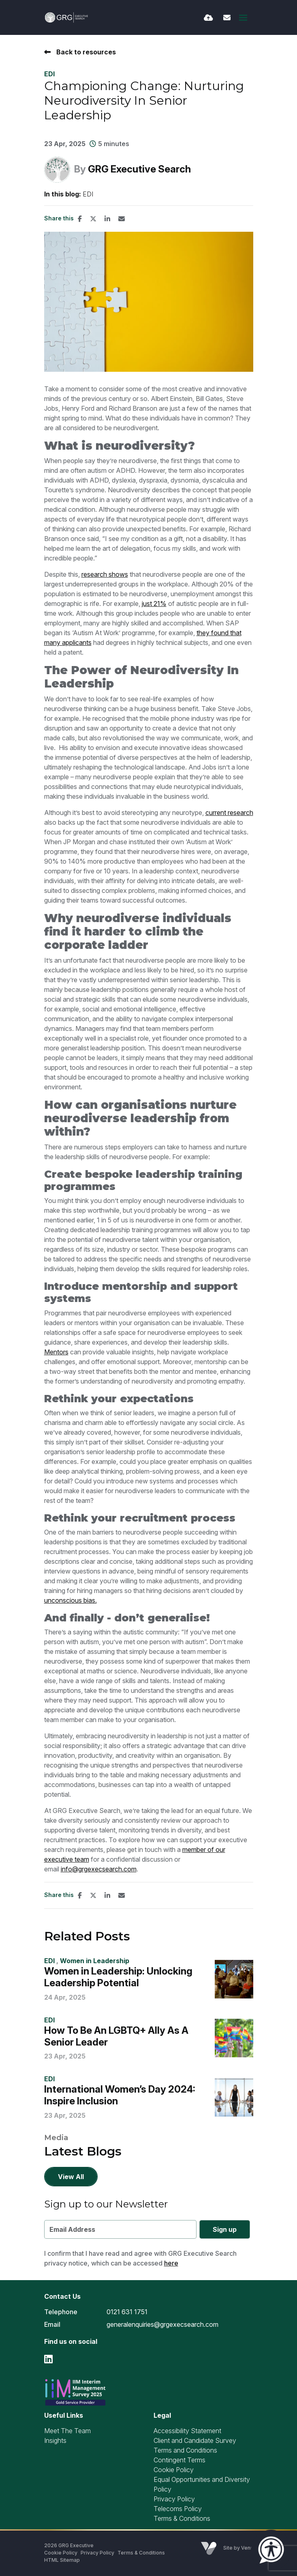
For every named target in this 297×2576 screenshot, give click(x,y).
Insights (55, 2440)
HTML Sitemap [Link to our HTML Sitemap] (62, 2560)
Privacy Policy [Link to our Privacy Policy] (97, 2553)
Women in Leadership (94, 1961)
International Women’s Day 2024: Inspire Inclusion (119, 2095)
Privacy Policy (174, 2499)
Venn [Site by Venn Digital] (247, 2548)
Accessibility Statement (187, 2431)
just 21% (154, 603)
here (171, 2263)
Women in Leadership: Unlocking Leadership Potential (118, 1977)
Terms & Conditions (182, 2518)
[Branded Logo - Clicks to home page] (66, 17)
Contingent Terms (179, 2460)
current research (229, 812)
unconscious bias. (70, 1600)
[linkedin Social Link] (48, 2359)
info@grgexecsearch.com (99, 1869)
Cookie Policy (174, 2470)
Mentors (56, 1352)
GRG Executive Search (139, 169)
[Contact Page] (227, 17)
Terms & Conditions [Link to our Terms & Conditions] (141, 2553)
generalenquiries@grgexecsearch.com (162, 2324)
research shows (104, 574)
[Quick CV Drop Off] (208, 17)
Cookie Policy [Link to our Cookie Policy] (60, 2553)
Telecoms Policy (178, 2509)
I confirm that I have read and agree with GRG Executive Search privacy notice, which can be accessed (140, 2258)
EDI (49, 74)
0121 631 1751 (127, 2312)
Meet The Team (67, 2431)
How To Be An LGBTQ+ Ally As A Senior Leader (116, 2036)
